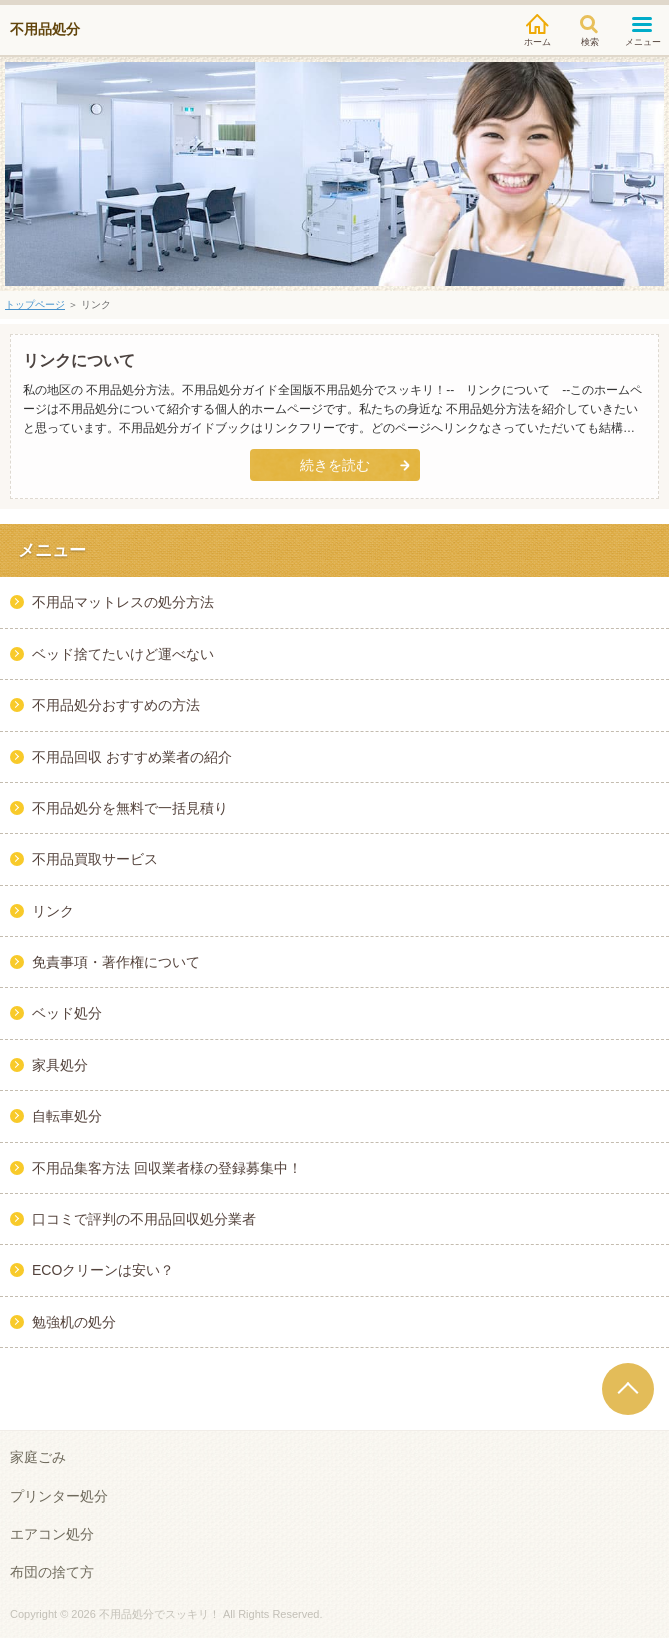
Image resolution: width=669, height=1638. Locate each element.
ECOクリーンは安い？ (103, 1270)
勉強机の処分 (74, 1322)
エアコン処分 (52, 1534)
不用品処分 (45, 29)
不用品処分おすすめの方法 (116, 705)
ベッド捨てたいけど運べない (123, 654)
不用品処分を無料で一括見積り (130, 808)
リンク (53, 911)
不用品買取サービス (95, 859)
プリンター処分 (59, 1496)
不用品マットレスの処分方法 (123, 602)
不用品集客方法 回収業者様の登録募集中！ (167, 1168)
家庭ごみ (38, 1457)
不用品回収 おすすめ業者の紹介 (132, 757)
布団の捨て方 (52, 1572)
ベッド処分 (67, 1013)
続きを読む (335, 465)
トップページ (35, 304)
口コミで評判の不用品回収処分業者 (144, 1219)
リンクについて (79, 360)
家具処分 (60, 1065)
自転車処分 (67, 1116)
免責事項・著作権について (116, 962)
